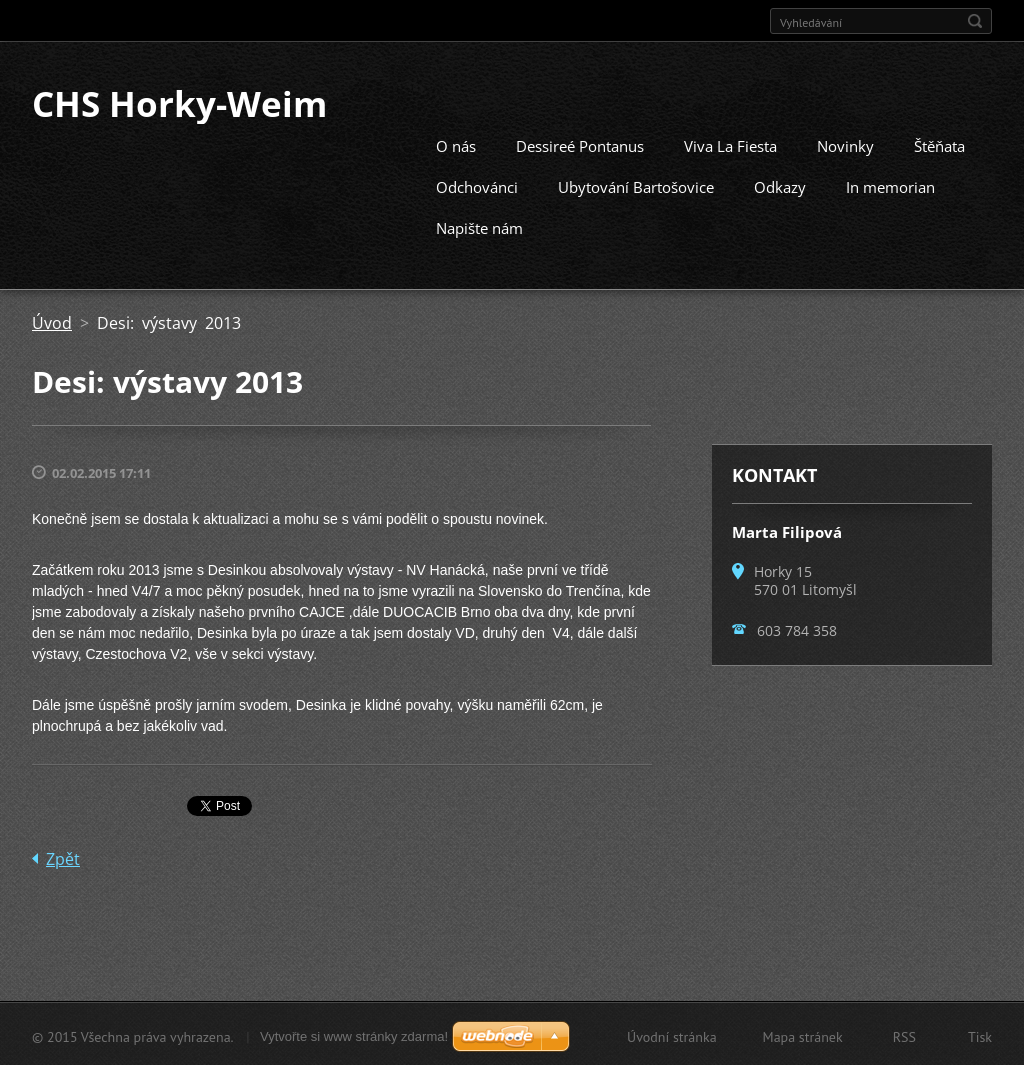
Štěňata (939, 144)
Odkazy (780, 185)
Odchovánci (477, 185)
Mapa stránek (803, 1035)
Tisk (980, 1035)
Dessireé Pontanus (580, 144)
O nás (456, 144)
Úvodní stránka (672, 1035)
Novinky (845, 144)
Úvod (52, 321)
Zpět (63, 857)
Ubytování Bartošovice (636, 185)
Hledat (975, 21)
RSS (904, 1035)
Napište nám (479, 226)
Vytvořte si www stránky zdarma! (354, 1034)
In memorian (890, 185)
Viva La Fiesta (730, 144)
